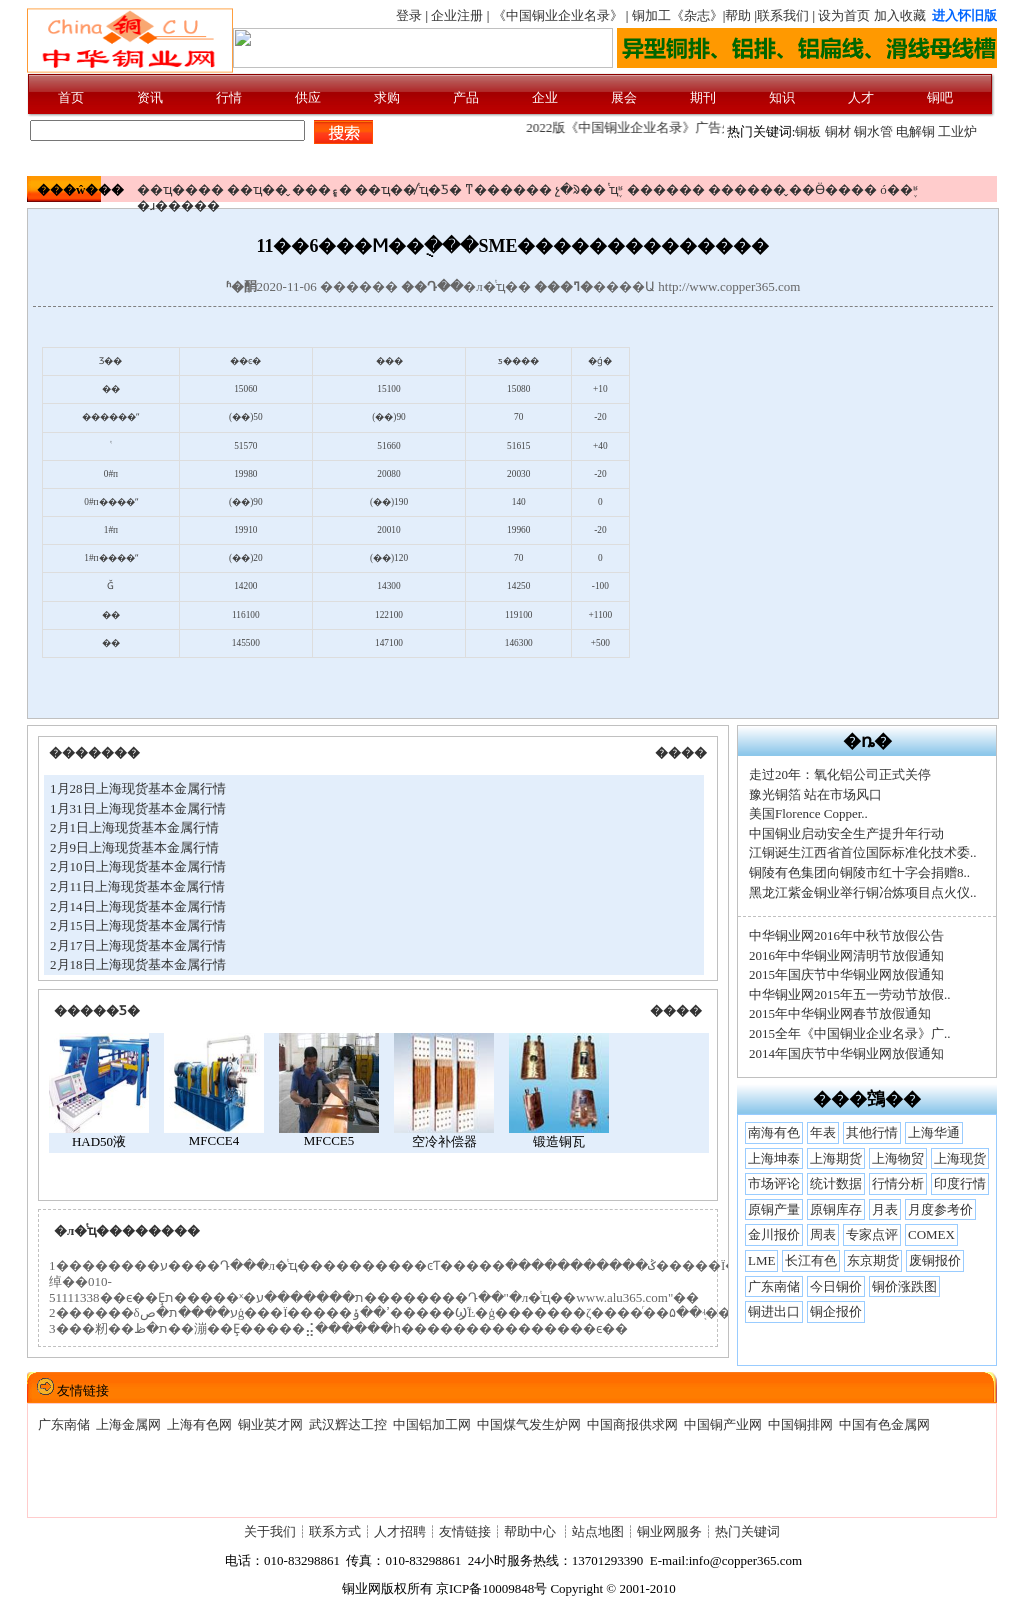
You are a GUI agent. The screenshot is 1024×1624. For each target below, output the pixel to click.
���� (681, 752)
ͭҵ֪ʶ (616, 189)
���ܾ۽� (322, 189)
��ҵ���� (180, 189)
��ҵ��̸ (385, 189)
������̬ (747, 189)
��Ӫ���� (833, 189)
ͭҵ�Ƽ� (440, 189)
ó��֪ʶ (899, 189)
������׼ (666, 189)
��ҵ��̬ (257, 189)
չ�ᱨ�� (580, 189)
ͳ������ (508, 189)
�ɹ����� (178, 205)
